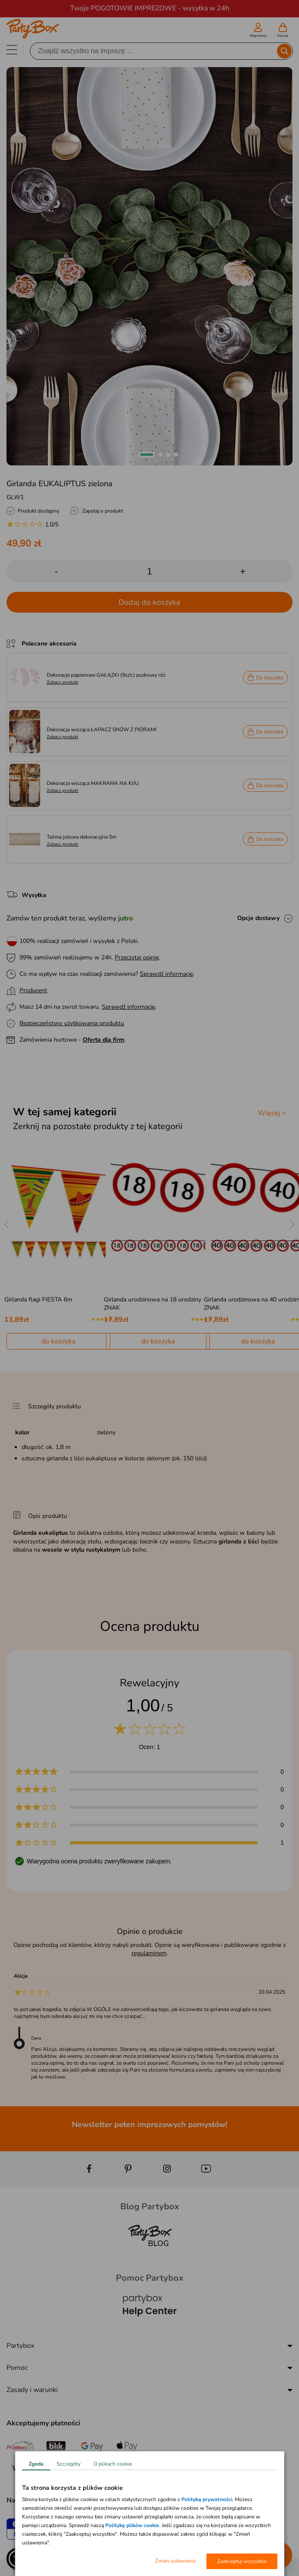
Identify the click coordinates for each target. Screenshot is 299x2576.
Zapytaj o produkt (102, 510)
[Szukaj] (154, 51)
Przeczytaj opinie (137, 957)
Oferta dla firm (103, 1040)
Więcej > (272, 1113)
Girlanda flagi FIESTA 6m (38, 1299)
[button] (146, 455)
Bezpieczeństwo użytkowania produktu (71, 1023)
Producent (33, 990)
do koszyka (58, 1341)
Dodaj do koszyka (149, 602)
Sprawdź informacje (166, 974)
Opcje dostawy (258, 918)
